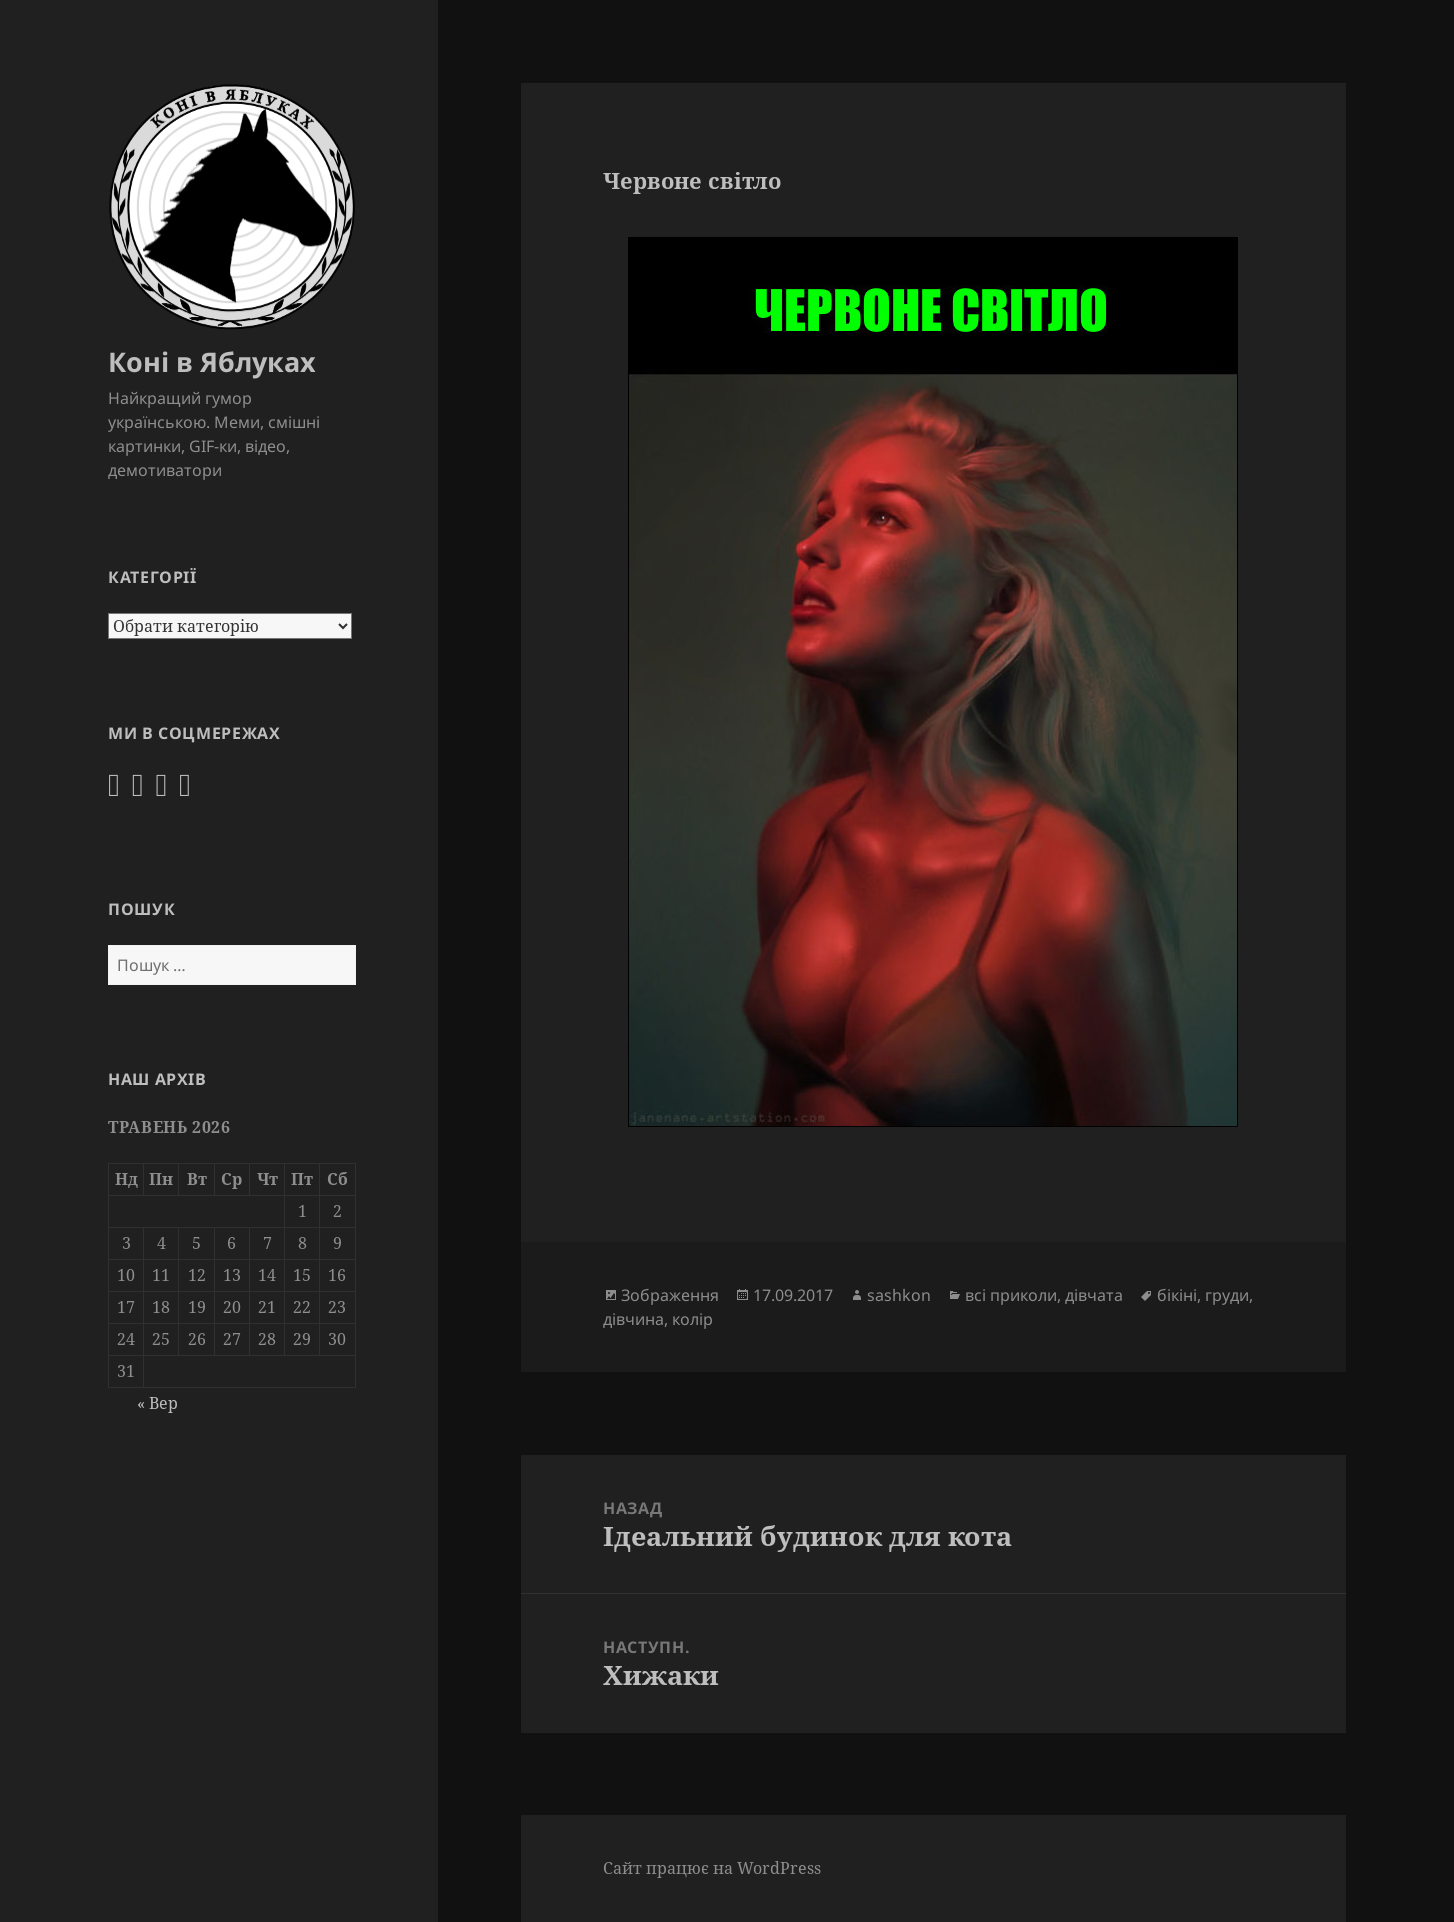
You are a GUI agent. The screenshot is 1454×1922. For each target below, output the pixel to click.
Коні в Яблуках (212, 361)
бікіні (1177, 1295)
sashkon (899, 1295)
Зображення (670, 1295)
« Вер (157, 1403)
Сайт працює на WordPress (712, 1868)
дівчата (1094, 1295)
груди (1227, 1295)
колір (692, 1319)
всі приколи (1011, 1295)
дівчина (633, 1319)
